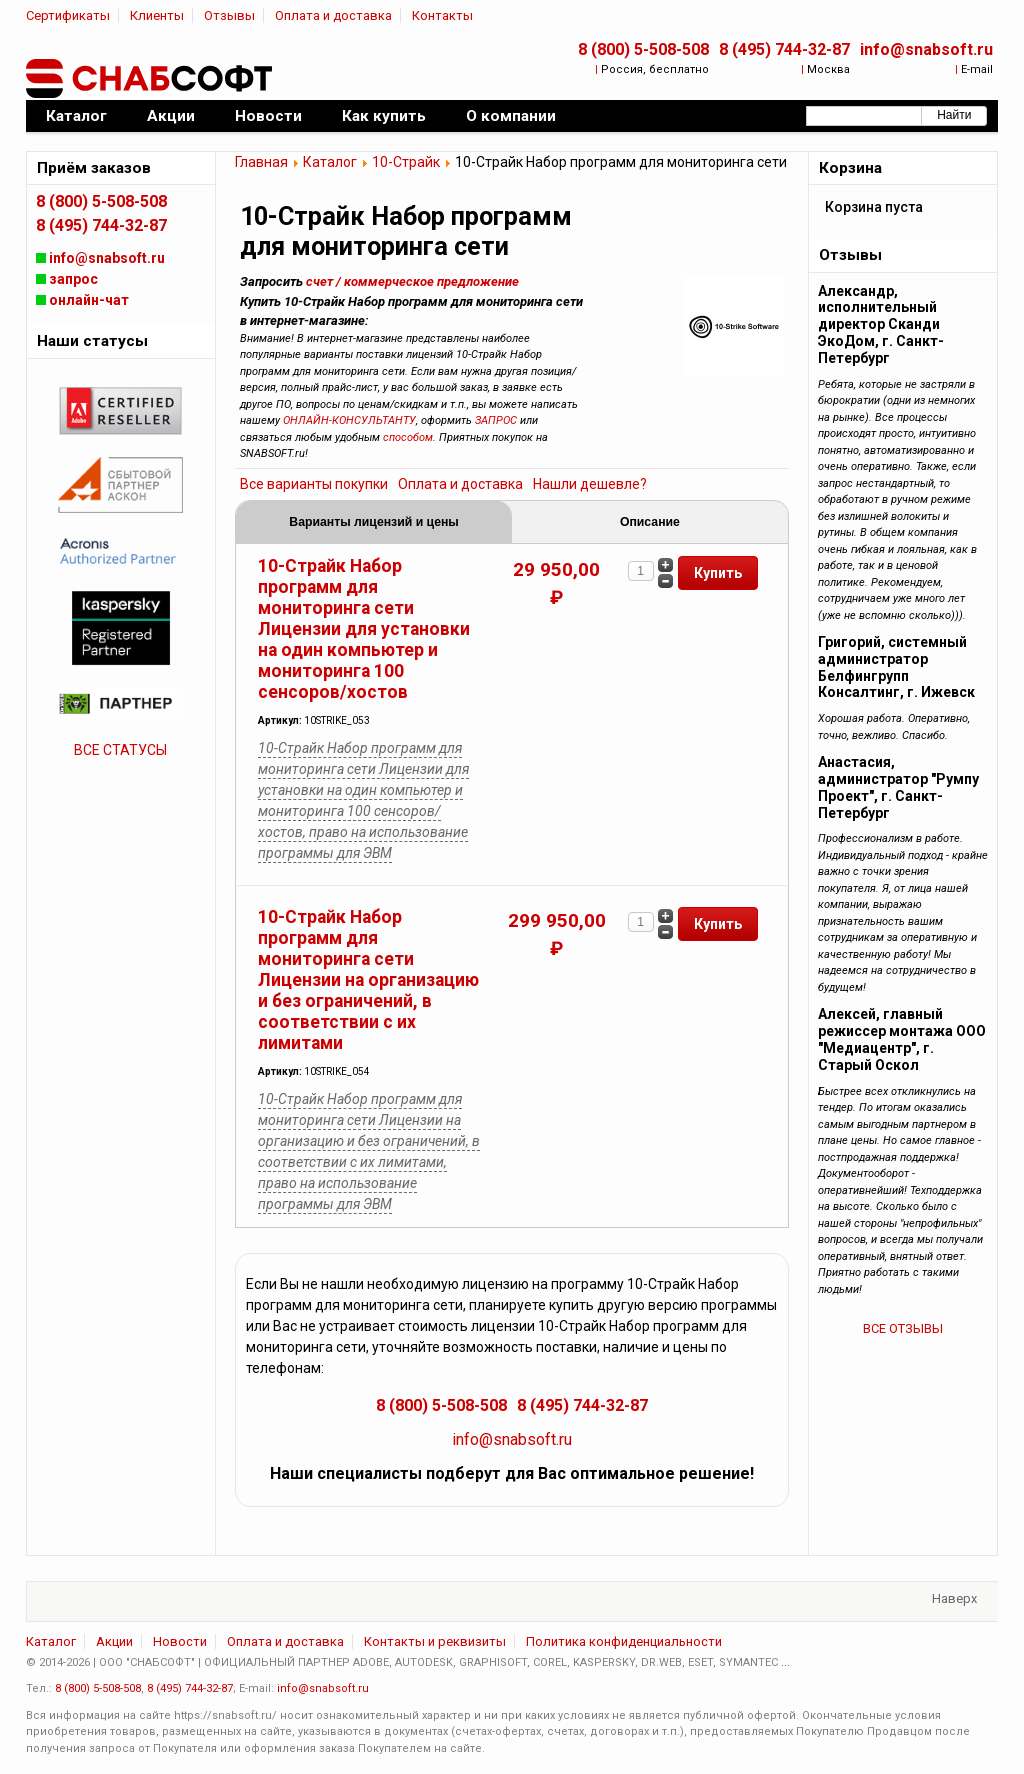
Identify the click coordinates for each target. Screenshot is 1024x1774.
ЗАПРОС (496, 420)
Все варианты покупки (314, 484)
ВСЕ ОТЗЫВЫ (903, 1328)
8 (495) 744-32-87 (784, 49)
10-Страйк (406, 162)
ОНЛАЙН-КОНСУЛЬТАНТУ (349, 420)
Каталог (330, 162)
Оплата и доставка (333, 15)
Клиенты (157, 15)
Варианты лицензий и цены (374, 522)
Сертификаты (68, 15)
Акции (114, 1641)
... (785, 1662)
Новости (180, 1641)
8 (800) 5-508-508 (643, 49)
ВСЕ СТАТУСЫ (120, 750)
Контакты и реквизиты (435, 1641)
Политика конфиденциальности (624, 1641)
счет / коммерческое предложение (412, 281)
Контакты (442, 15)
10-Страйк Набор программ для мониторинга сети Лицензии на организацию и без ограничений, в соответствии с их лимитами (368, 980)
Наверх (954, 1598)
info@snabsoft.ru (926, 49)
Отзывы (229, 15)
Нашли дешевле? (590, 484)
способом (408, 437)
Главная (261, 162)
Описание (650, 522)
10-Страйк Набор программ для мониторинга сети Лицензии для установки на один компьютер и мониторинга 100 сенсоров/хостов (364, 629)
